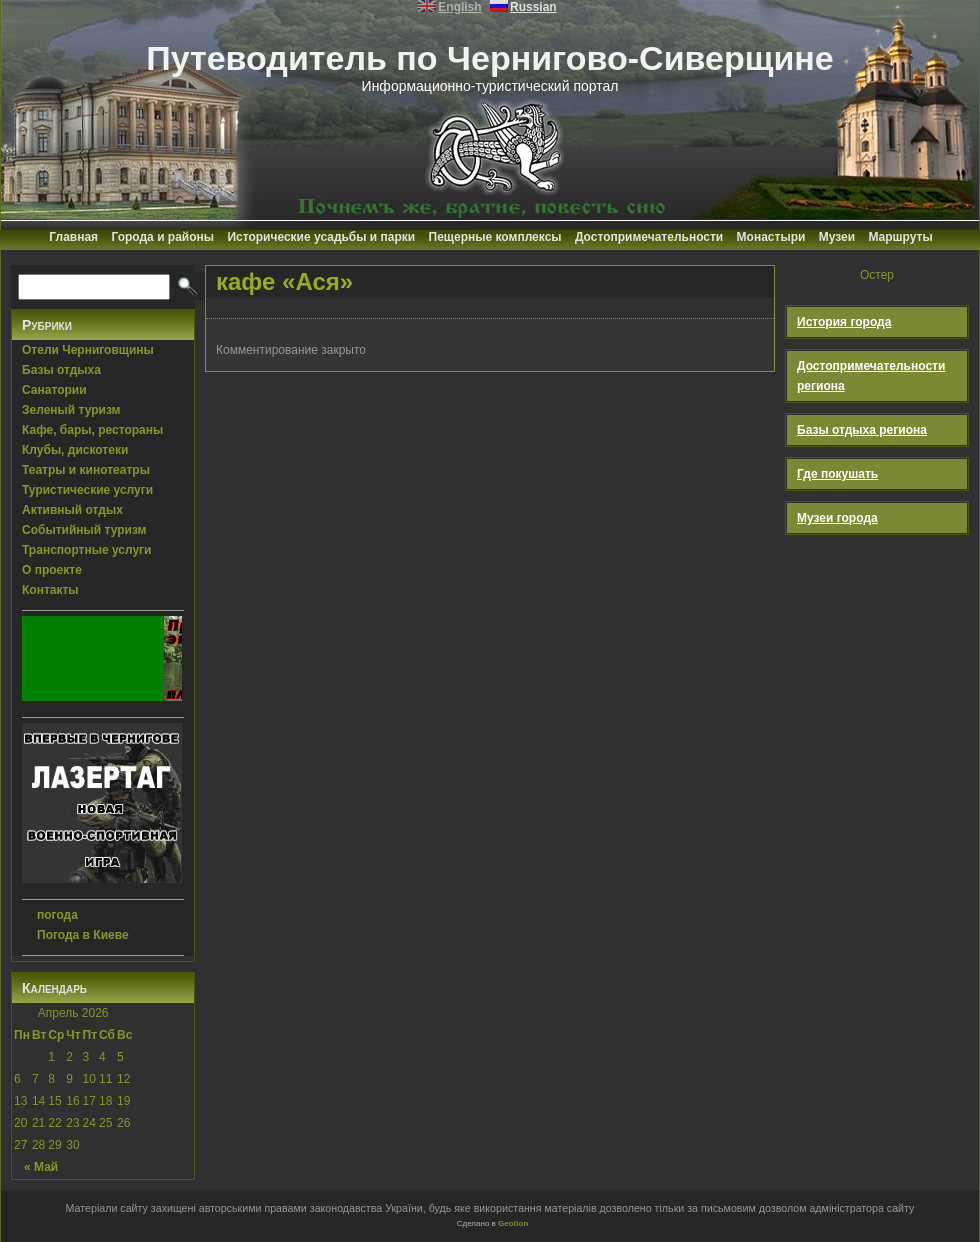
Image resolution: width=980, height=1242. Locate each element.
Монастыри (771, 237)
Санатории (54, 390)
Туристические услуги (87, 490)
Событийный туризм (84, 530)
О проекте (52, 570)
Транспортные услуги (87, 550)
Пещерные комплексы (495, 237)
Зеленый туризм (71, 410)
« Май (41, 1167)
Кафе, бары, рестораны (92, 430)
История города (844, 322)
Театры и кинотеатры (86, 470)
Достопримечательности (649, 237)
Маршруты (900, 237)
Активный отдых (72, 510)
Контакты (50, 590)
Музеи (837, 237)
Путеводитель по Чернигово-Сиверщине (490, 58)
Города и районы (162, 237)
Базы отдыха (61, 370)
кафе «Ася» (284, 281)
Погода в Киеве (83, 935)
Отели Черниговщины (88, 350)
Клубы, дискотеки (75, 450)
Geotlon (513, 1223)
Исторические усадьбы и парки (321, 237)
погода (57, 915)
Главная (73, 237)
